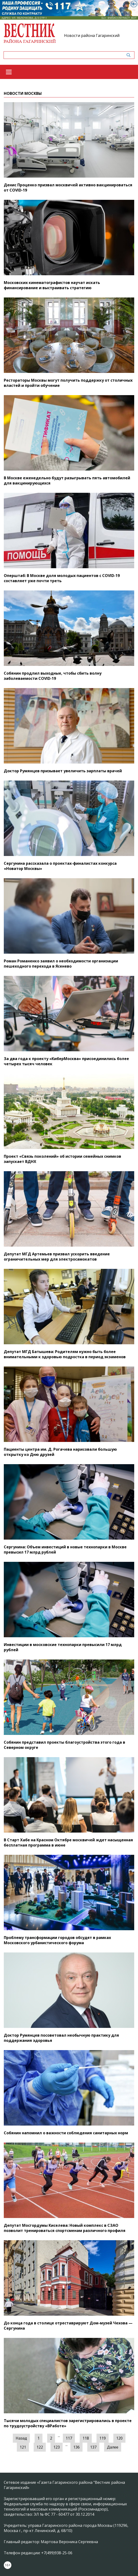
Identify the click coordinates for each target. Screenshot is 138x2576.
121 (23, 2447)
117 (69, 2438)
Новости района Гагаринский (92, 35)
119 (102, 2438)
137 (93, 2447)
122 (40, 2447)
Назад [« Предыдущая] (21, 2438)
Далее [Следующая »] (112, 2447)
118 (86, 2438)
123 (56, 2447)
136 (76, 2447)
